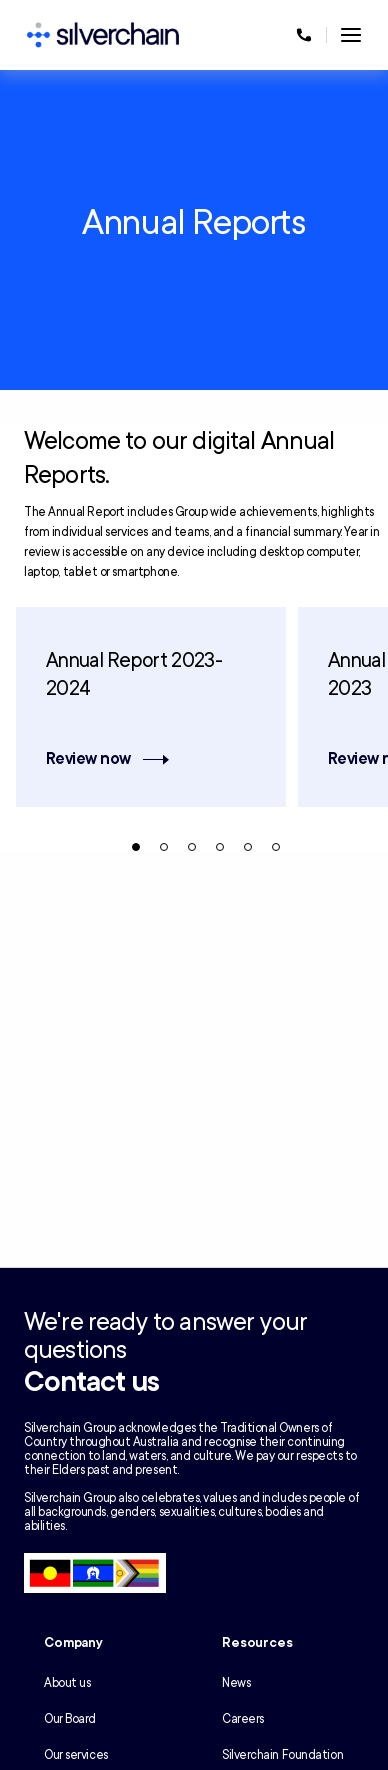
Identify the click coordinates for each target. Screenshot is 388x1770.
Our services (76, 1755)
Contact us (91, 1382)
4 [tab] (220, 847)
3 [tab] (192, 847)
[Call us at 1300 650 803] (304, 35)
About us (67, 1683)
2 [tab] (164, 847)
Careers (243, 1719)
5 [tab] (248, 847)
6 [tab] (276, 847)
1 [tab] (136, 847)
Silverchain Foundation (282, 1755)
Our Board (70, 1719)
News (236, 1683)
